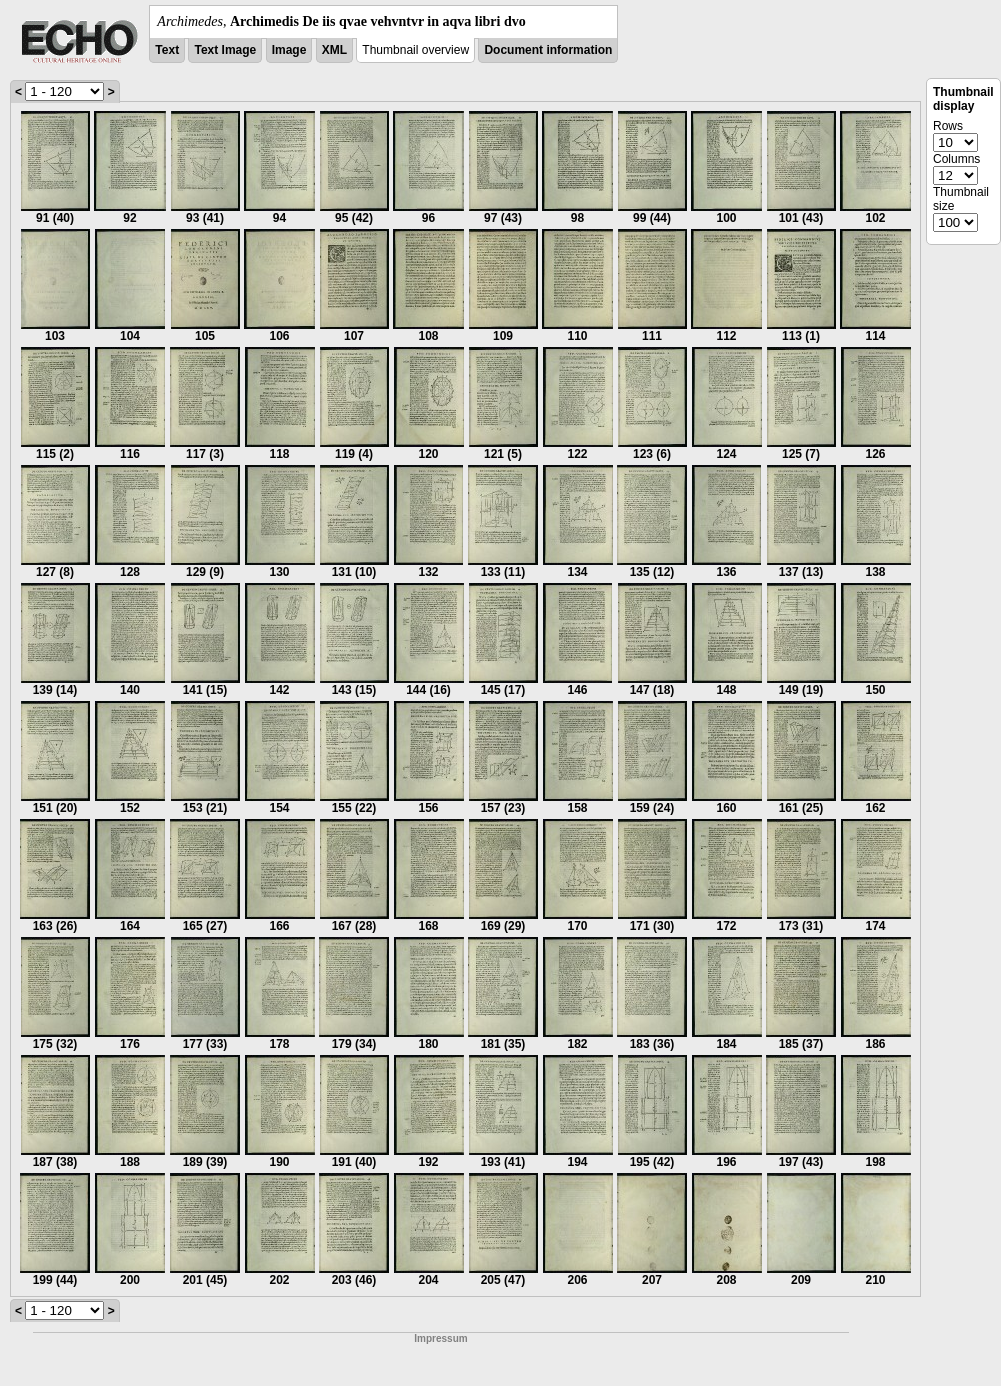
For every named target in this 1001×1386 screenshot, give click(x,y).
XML (334, 50)
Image (289, 50)
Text (167, 50)
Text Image (225, 50)
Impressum (440, 1338)
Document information (548, 50)
